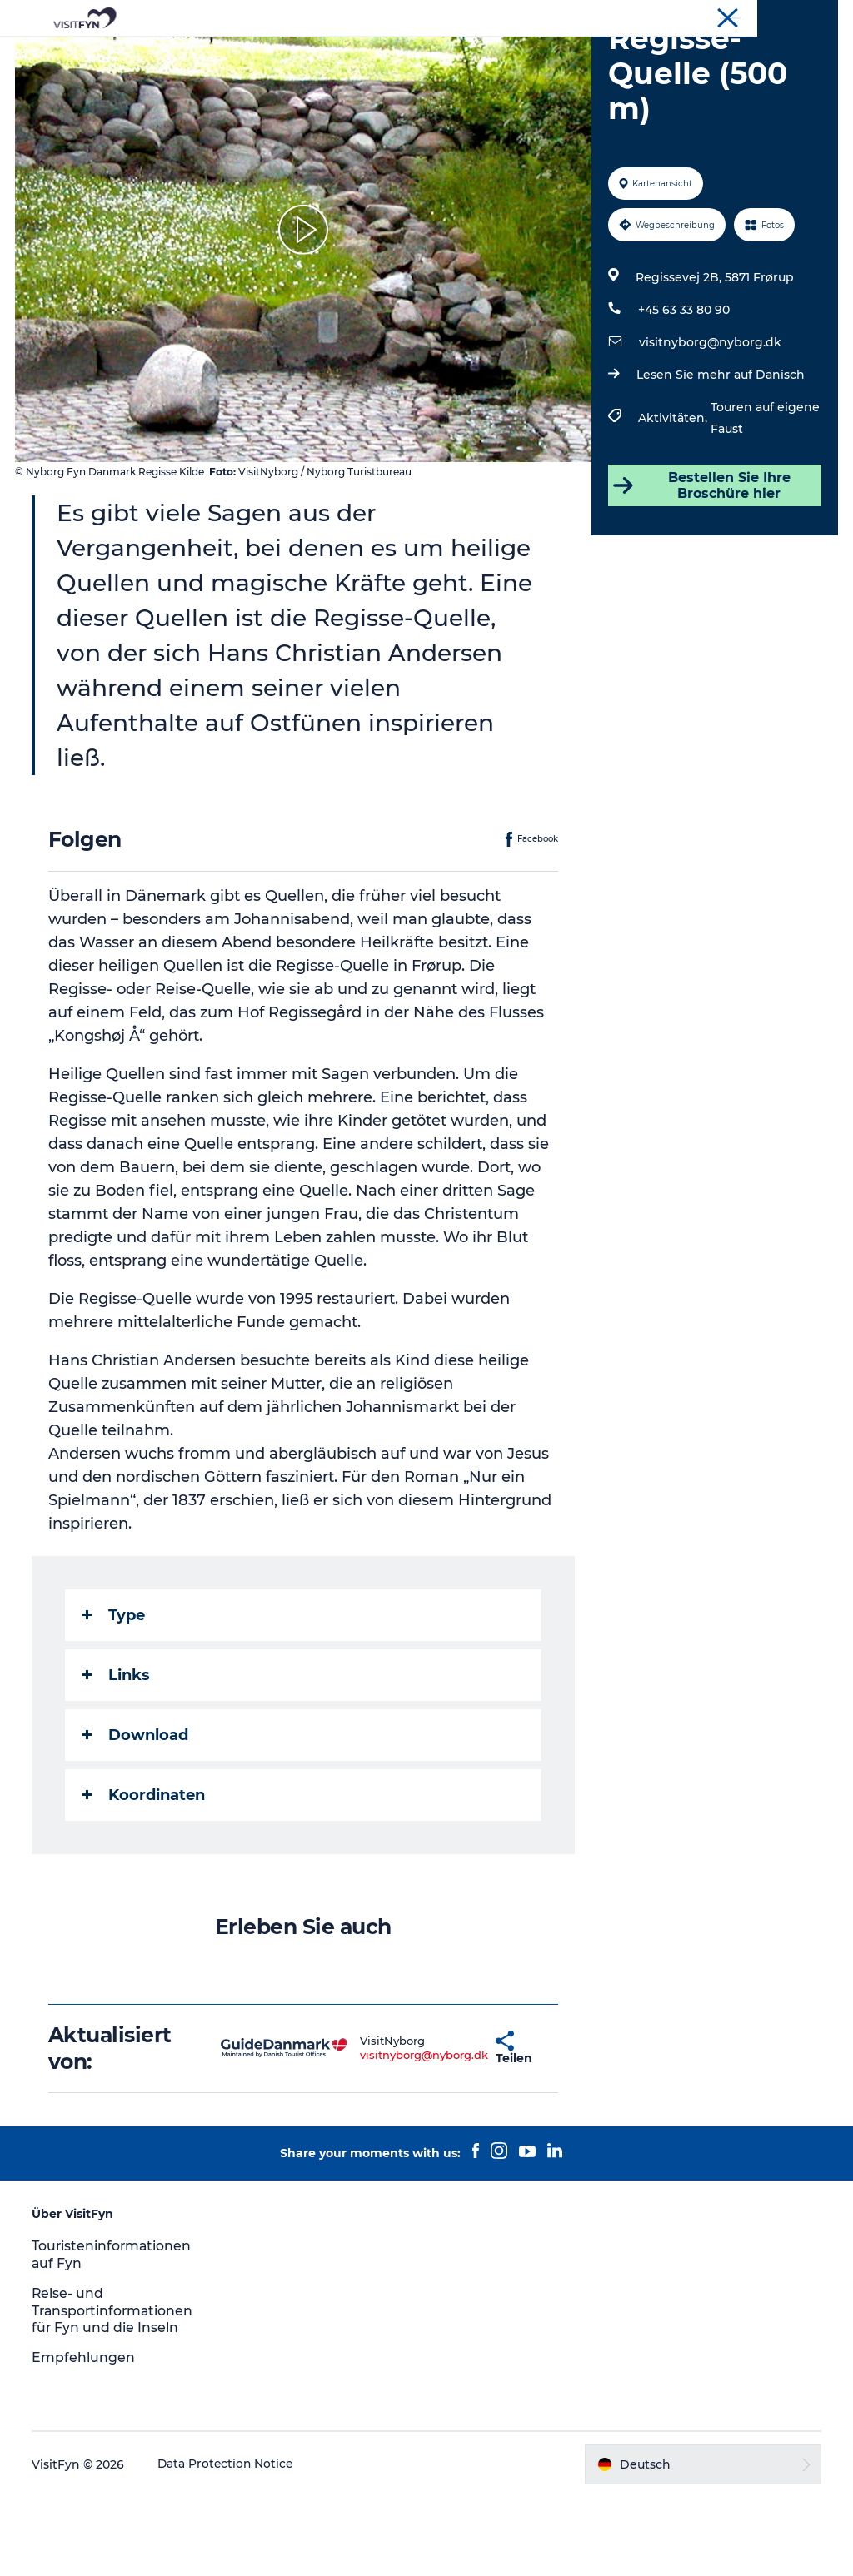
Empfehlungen (85, 2436)
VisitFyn (816, 16)
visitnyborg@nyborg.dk (709, 421)
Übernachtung (595, 54)
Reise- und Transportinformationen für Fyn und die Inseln (115, 2390)
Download (137, 1814)
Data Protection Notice (228, 2543)
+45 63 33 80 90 (683, 388)
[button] (447, 2127)
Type (115, 1694)
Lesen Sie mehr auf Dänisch (720, 453)
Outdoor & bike (354, 54)
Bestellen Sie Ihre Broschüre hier (700, 564)
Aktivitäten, (673, 497)
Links (118, 1754)
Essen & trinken (475, 54)
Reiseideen (246, 54)
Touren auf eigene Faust (764, 497)
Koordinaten (145, 1874)
